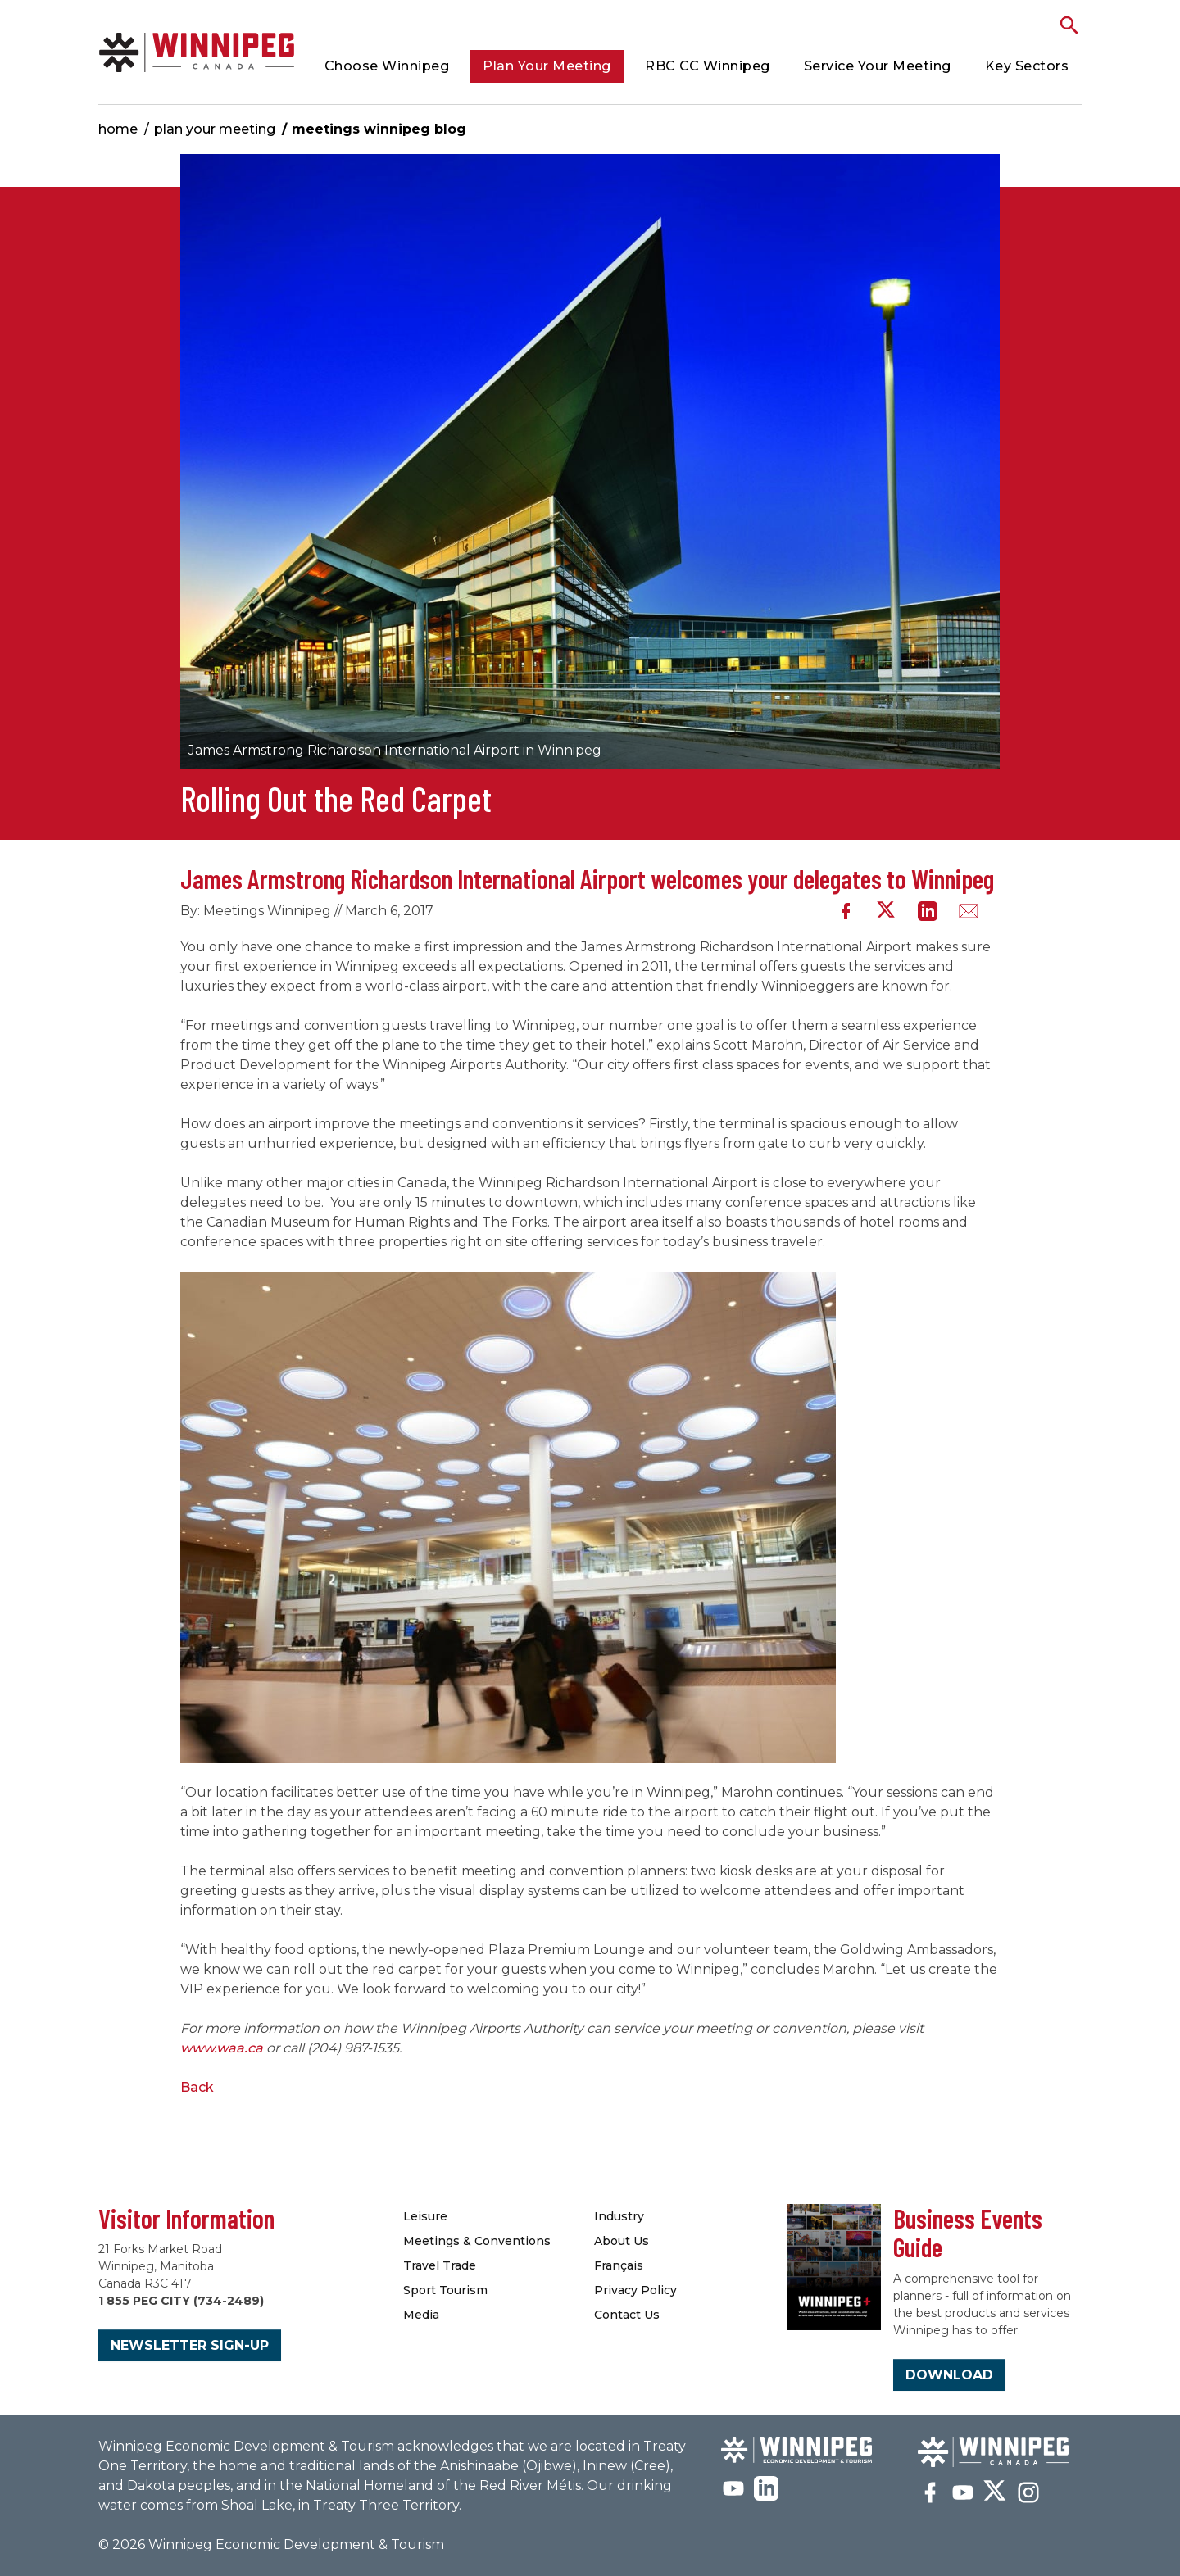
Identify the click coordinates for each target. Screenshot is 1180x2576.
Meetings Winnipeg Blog (379, 129)
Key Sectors (1027, 66)
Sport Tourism (445, 2290)
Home (118, 129)
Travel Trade (439, 2265)
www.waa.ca (221, 2048)
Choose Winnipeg (387, 66)
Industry (619, 2216)
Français (618, 2265)
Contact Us (627, 2314)
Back (197, 2087)
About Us (621, 2241)
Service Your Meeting (877, 66)
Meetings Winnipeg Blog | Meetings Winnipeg (196, 52)
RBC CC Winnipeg (707, 66)
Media (421, 2314)
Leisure (425, 2216)
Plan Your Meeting (547, 66)
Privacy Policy (635, 2290)
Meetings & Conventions (477, 2241)
